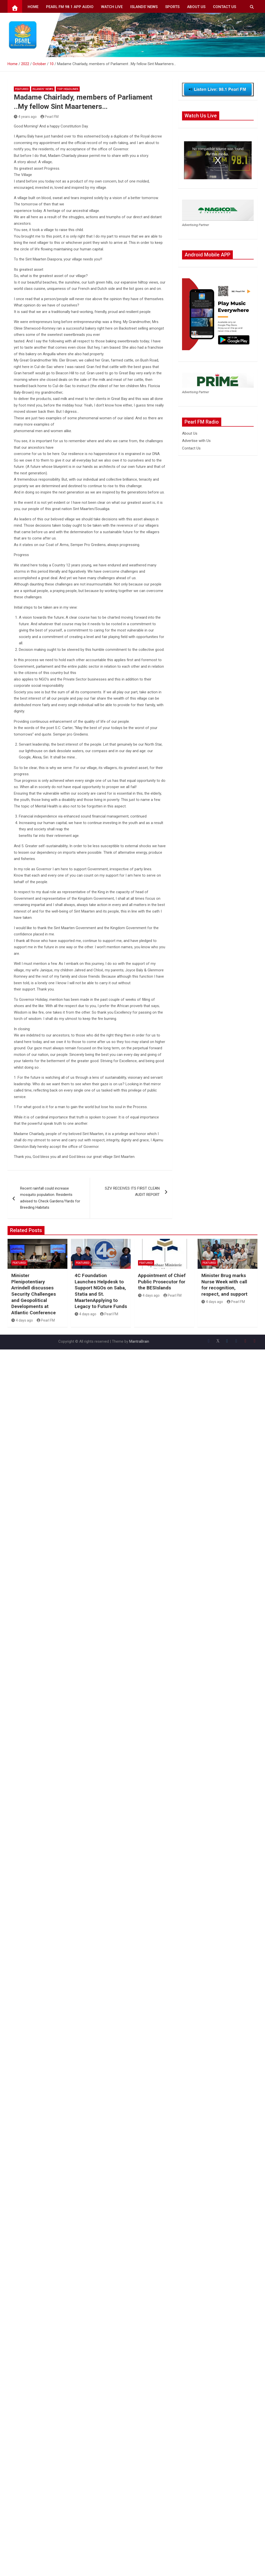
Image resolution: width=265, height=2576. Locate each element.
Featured (22, 89)
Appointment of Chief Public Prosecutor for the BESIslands (162, 1282)
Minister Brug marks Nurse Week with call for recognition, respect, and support (224, 1285)
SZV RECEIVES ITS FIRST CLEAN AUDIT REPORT (132, 1191)
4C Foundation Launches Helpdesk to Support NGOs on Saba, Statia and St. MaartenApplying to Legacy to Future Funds (101, 1291)
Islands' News (42, 89)
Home (33, 7)
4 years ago (25, 117)
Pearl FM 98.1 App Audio (70, 7)
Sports (172, 7)
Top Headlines (67, 89)
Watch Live (112, 7)
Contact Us (224, 7)
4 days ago (22, 1320)
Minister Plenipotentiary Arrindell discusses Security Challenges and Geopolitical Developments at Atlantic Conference (33, 1294)
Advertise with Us (196, 440)
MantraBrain (139, 1341)
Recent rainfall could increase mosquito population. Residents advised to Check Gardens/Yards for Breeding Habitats (50, 1198)
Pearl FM (49, 117)
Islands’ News (144, 7)
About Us (196, 7)
